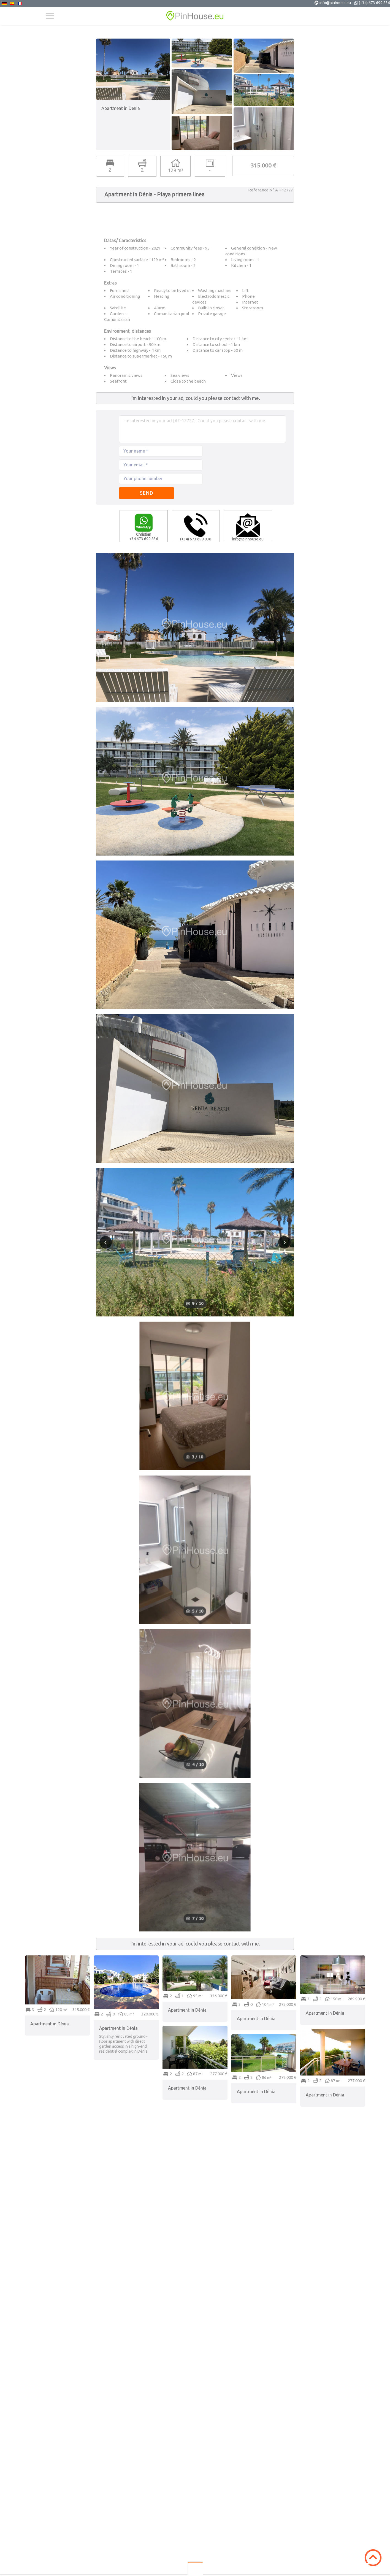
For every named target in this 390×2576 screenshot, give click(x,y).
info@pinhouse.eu (335, 3)
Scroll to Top (373, 2557)
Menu (49, 16)
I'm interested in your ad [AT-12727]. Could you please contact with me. (202, 429)
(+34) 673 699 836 (374, 3)
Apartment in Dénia (49, 2023)
